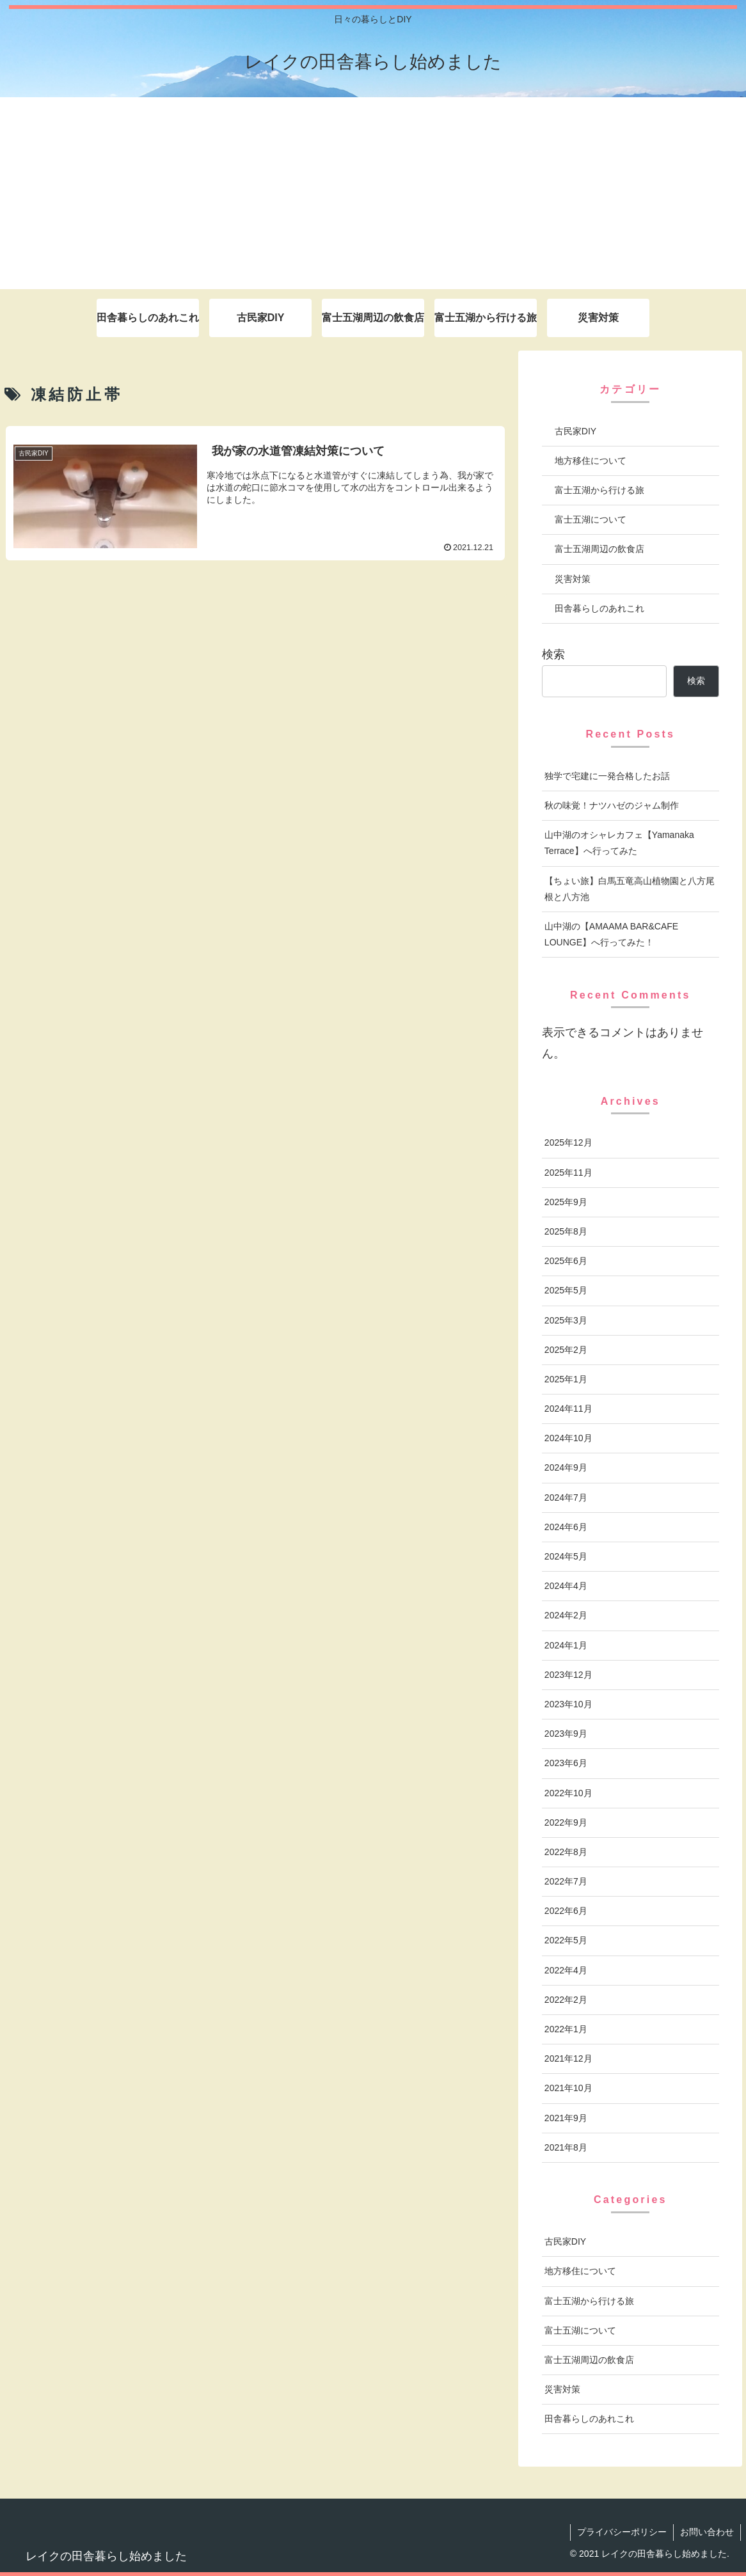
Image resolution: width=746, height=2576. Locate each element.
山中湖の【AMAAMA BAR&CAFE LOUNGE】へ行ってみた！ (611, 934)
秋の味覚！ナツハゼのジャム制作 (611, 805)
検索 (553, 654)
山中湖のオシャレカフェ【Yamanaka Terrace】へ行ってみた (619, 843)
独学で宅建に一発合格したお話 (607, 776)
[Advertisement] (373, 193)
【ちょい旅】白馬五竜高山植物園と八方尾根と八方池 (629, 889)
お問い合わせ (707, 2532)
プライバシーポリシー (622, 2532)
